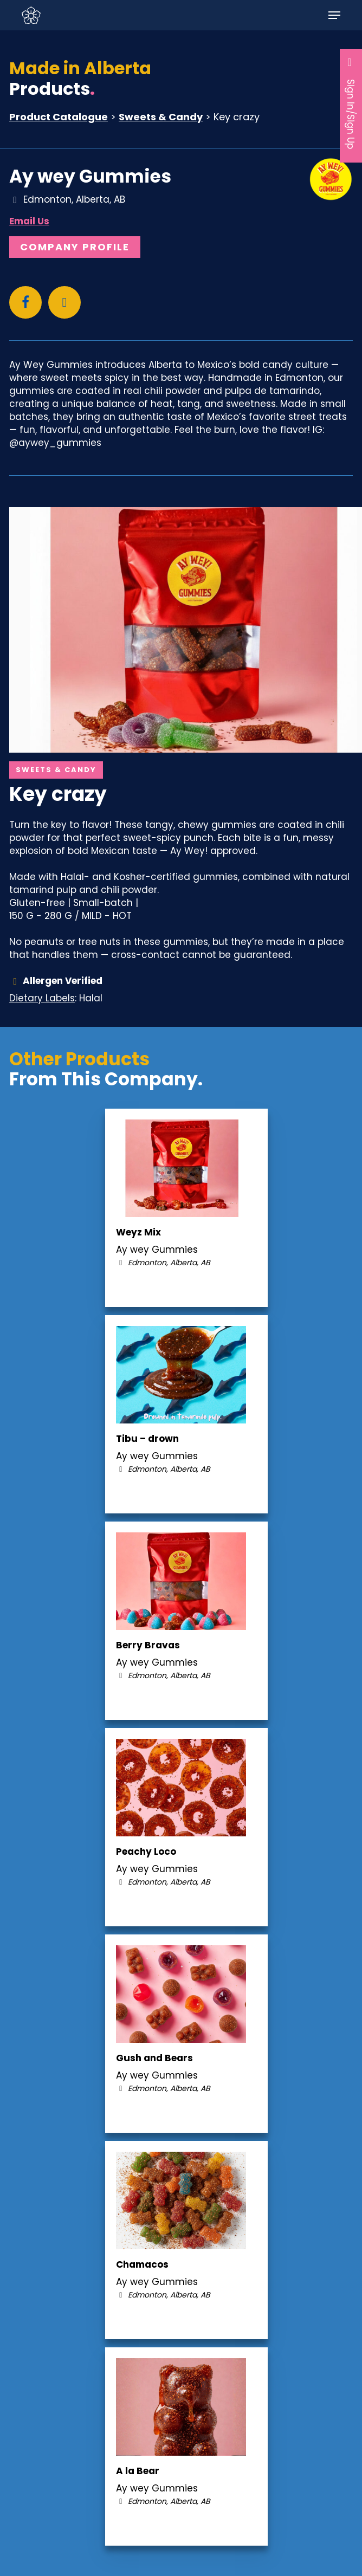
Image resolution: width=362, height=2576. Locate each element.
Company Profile (75, 247)
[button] (334, 15)
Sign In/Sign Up (351, 102)
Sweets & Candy (161, 117)
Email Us (29, 221)
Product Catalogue (58, 117)
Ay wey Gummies (90, 176)
